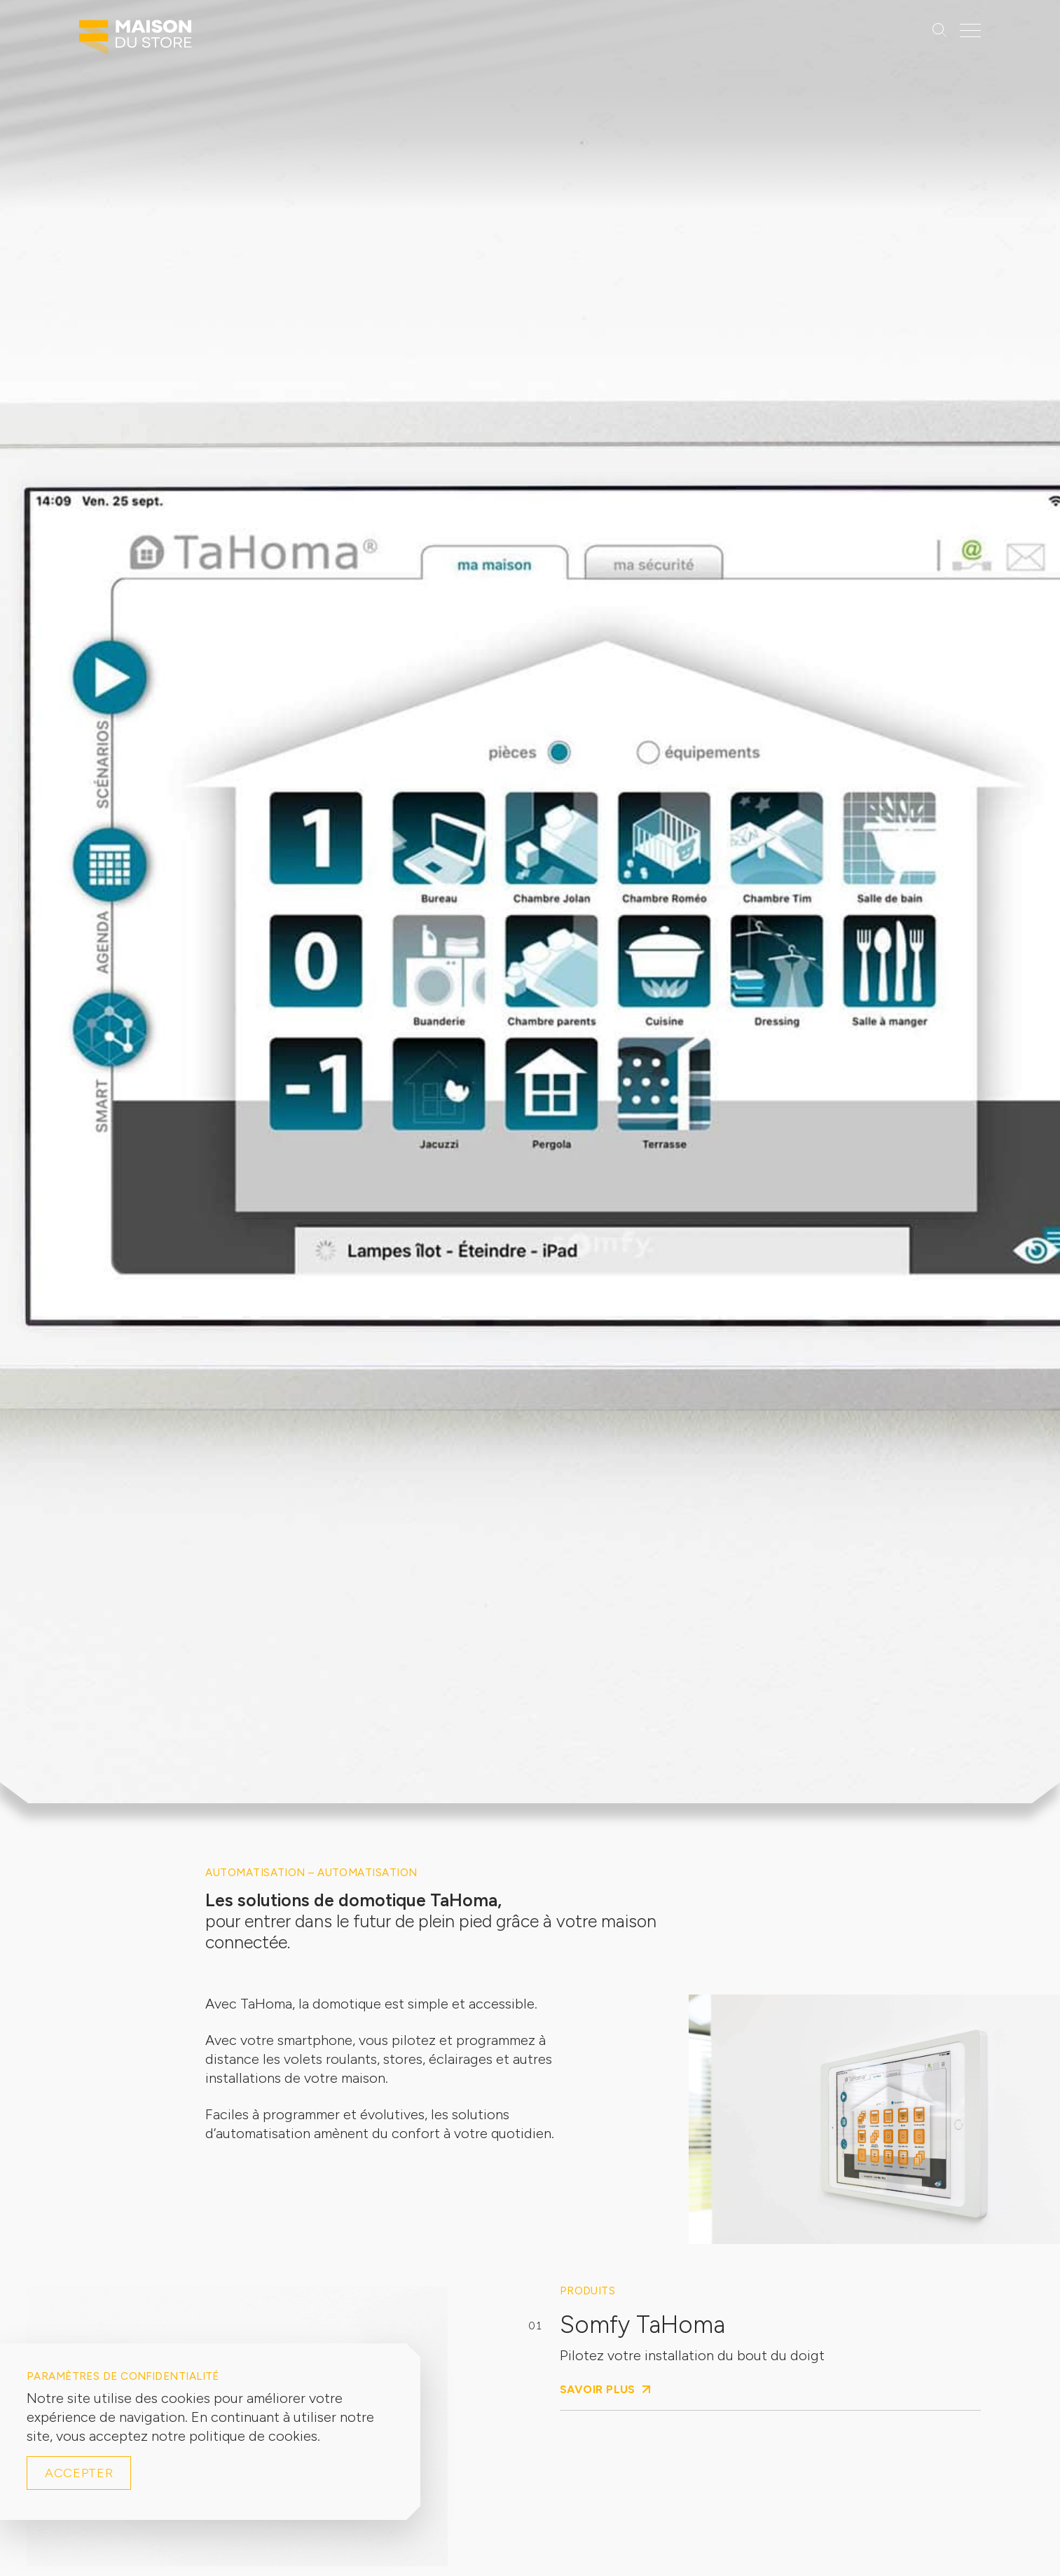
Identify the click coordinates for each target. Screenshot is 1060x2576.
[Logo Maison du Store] (135, 41)
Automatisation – (261, 1872)
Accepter (79, 2473)
